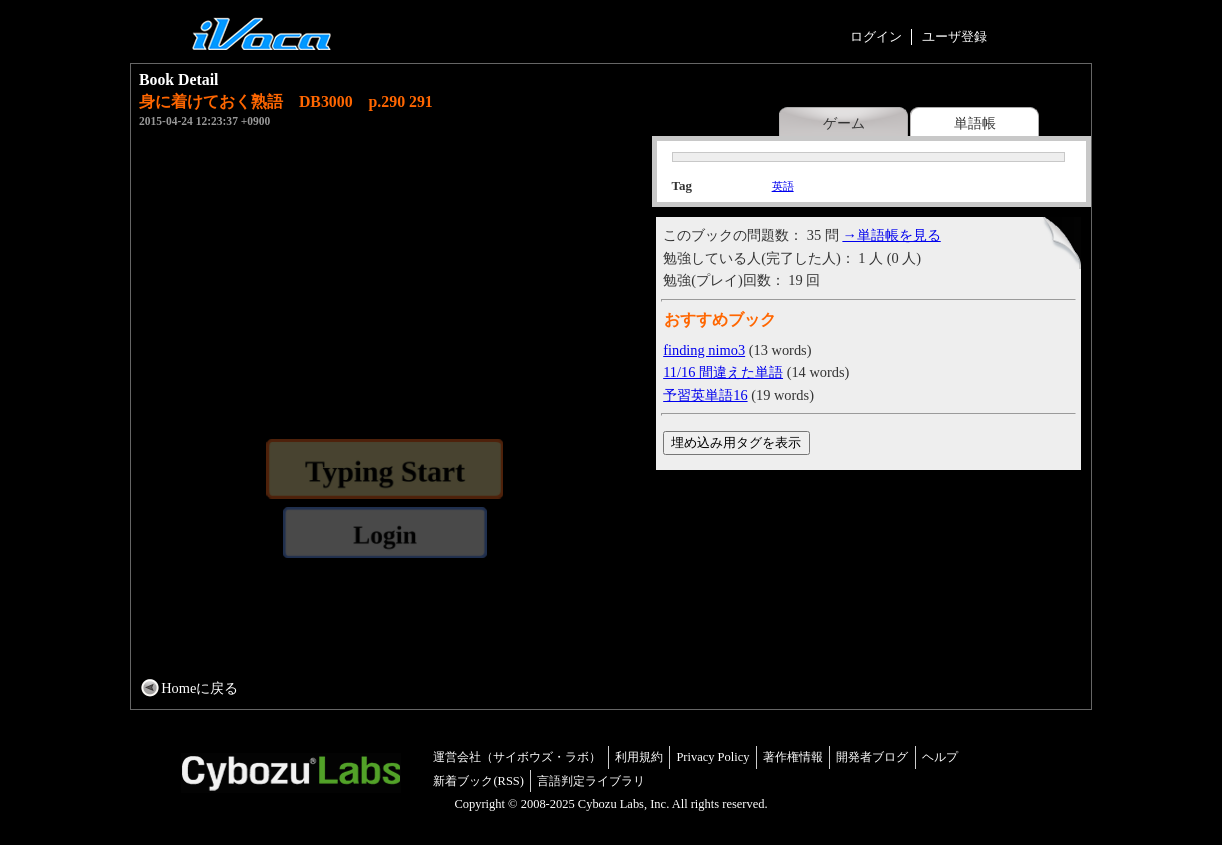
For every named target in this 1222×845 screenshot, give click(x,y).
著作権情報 (793, 757)
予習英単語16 (705, 395)
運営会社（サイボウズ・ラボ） (517, 757)
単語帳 (975, 123)
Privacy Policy (712, 757)
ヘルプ (940, 757)
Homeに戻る (199, 688)
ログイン (876, 36)
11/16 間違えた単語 (723, 372)
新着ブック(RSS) (478, 781)
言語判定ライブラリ (591, 781)
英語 (783, 186)
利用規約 (639, 757)
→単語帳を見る (891, 235)
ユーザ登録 (954, 36)
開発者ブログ (872, 757)
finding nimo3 (704, 350)
